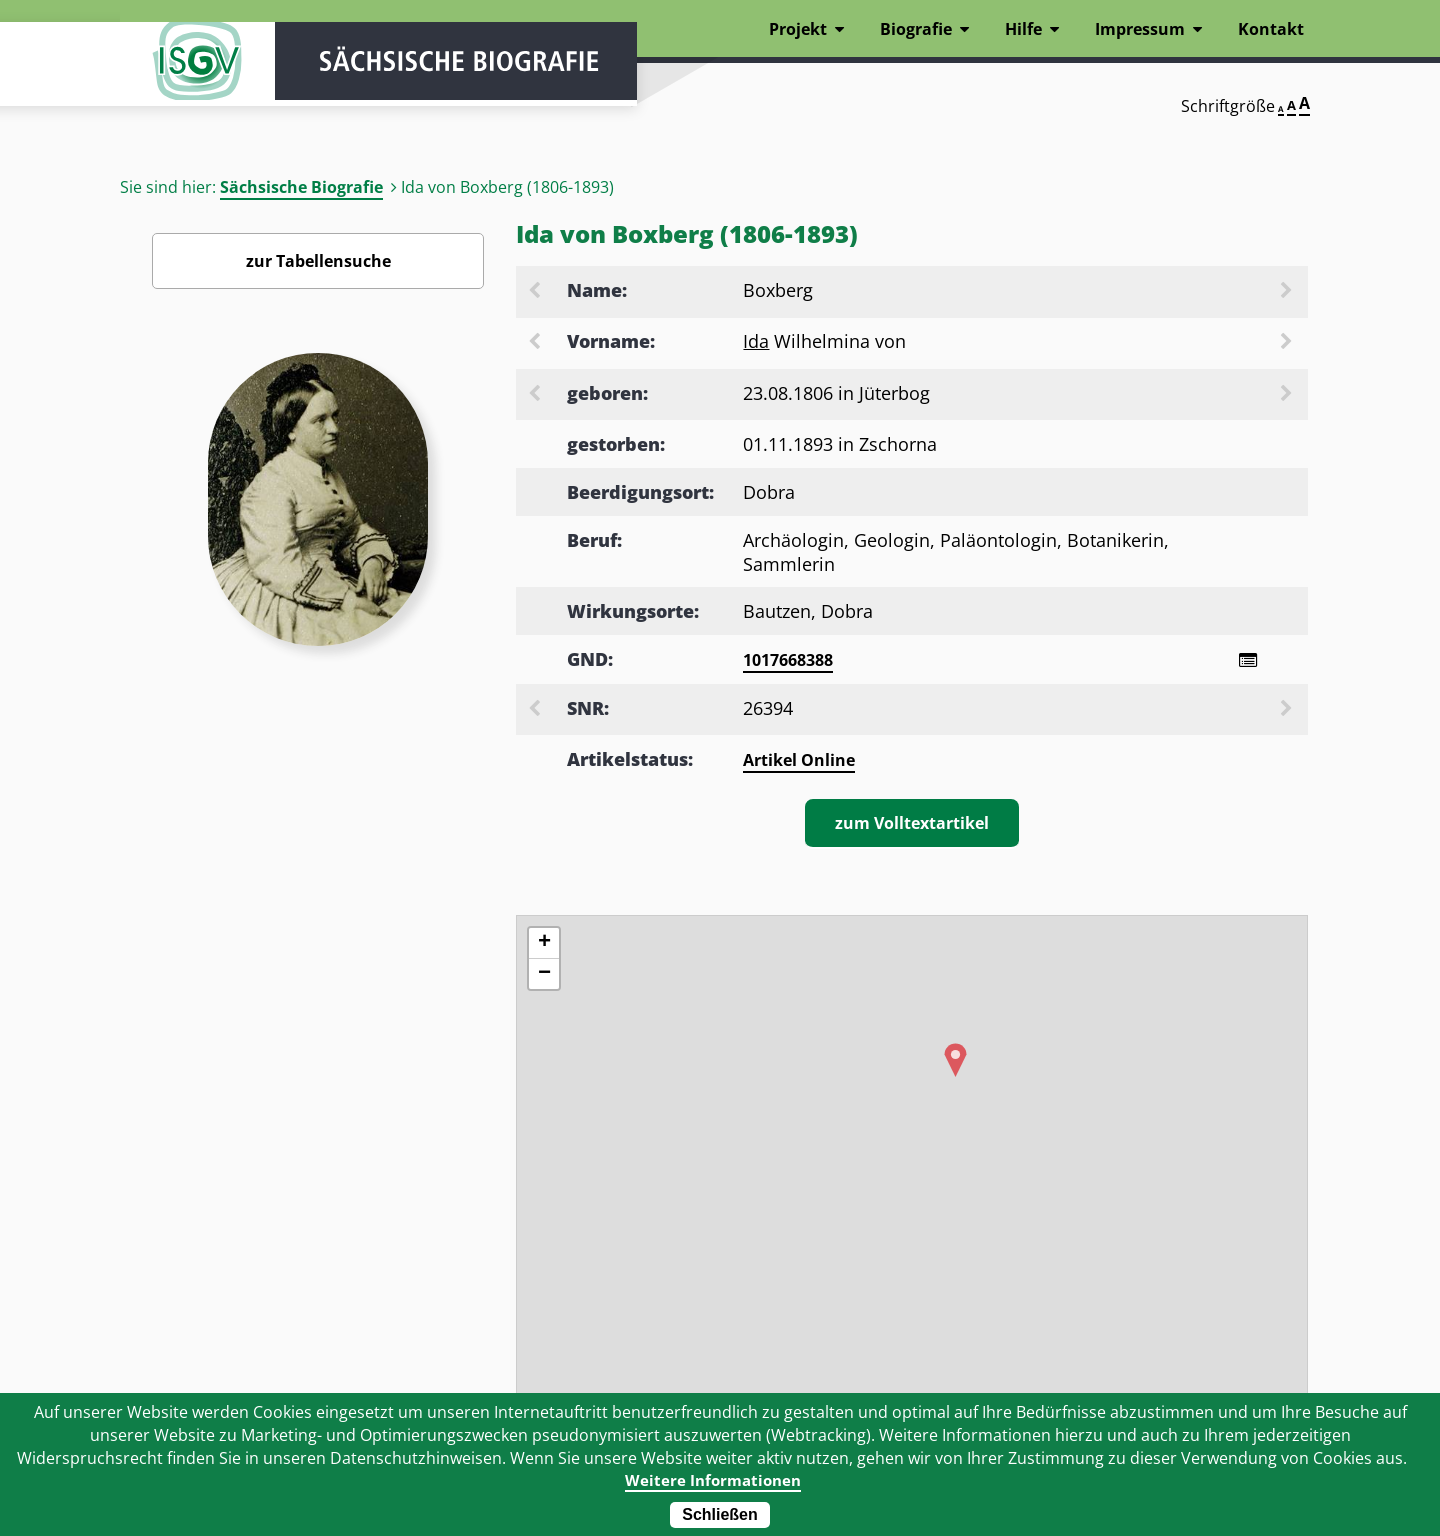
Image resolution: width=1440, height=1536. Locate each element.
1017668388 (788, 660)
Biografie (916, 29)
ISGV (180, 72)
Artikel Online (799, 762)
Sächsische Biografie (301, 187)
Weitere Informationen (712, 1480)
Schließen (720, 1514)
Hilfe (1023, 29)
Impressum (1140, 29)
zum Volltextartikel (912, 825)
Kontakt (1271, 29)
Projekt (798, 29)
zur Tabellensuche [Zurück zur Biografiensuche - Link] (318, 261)
